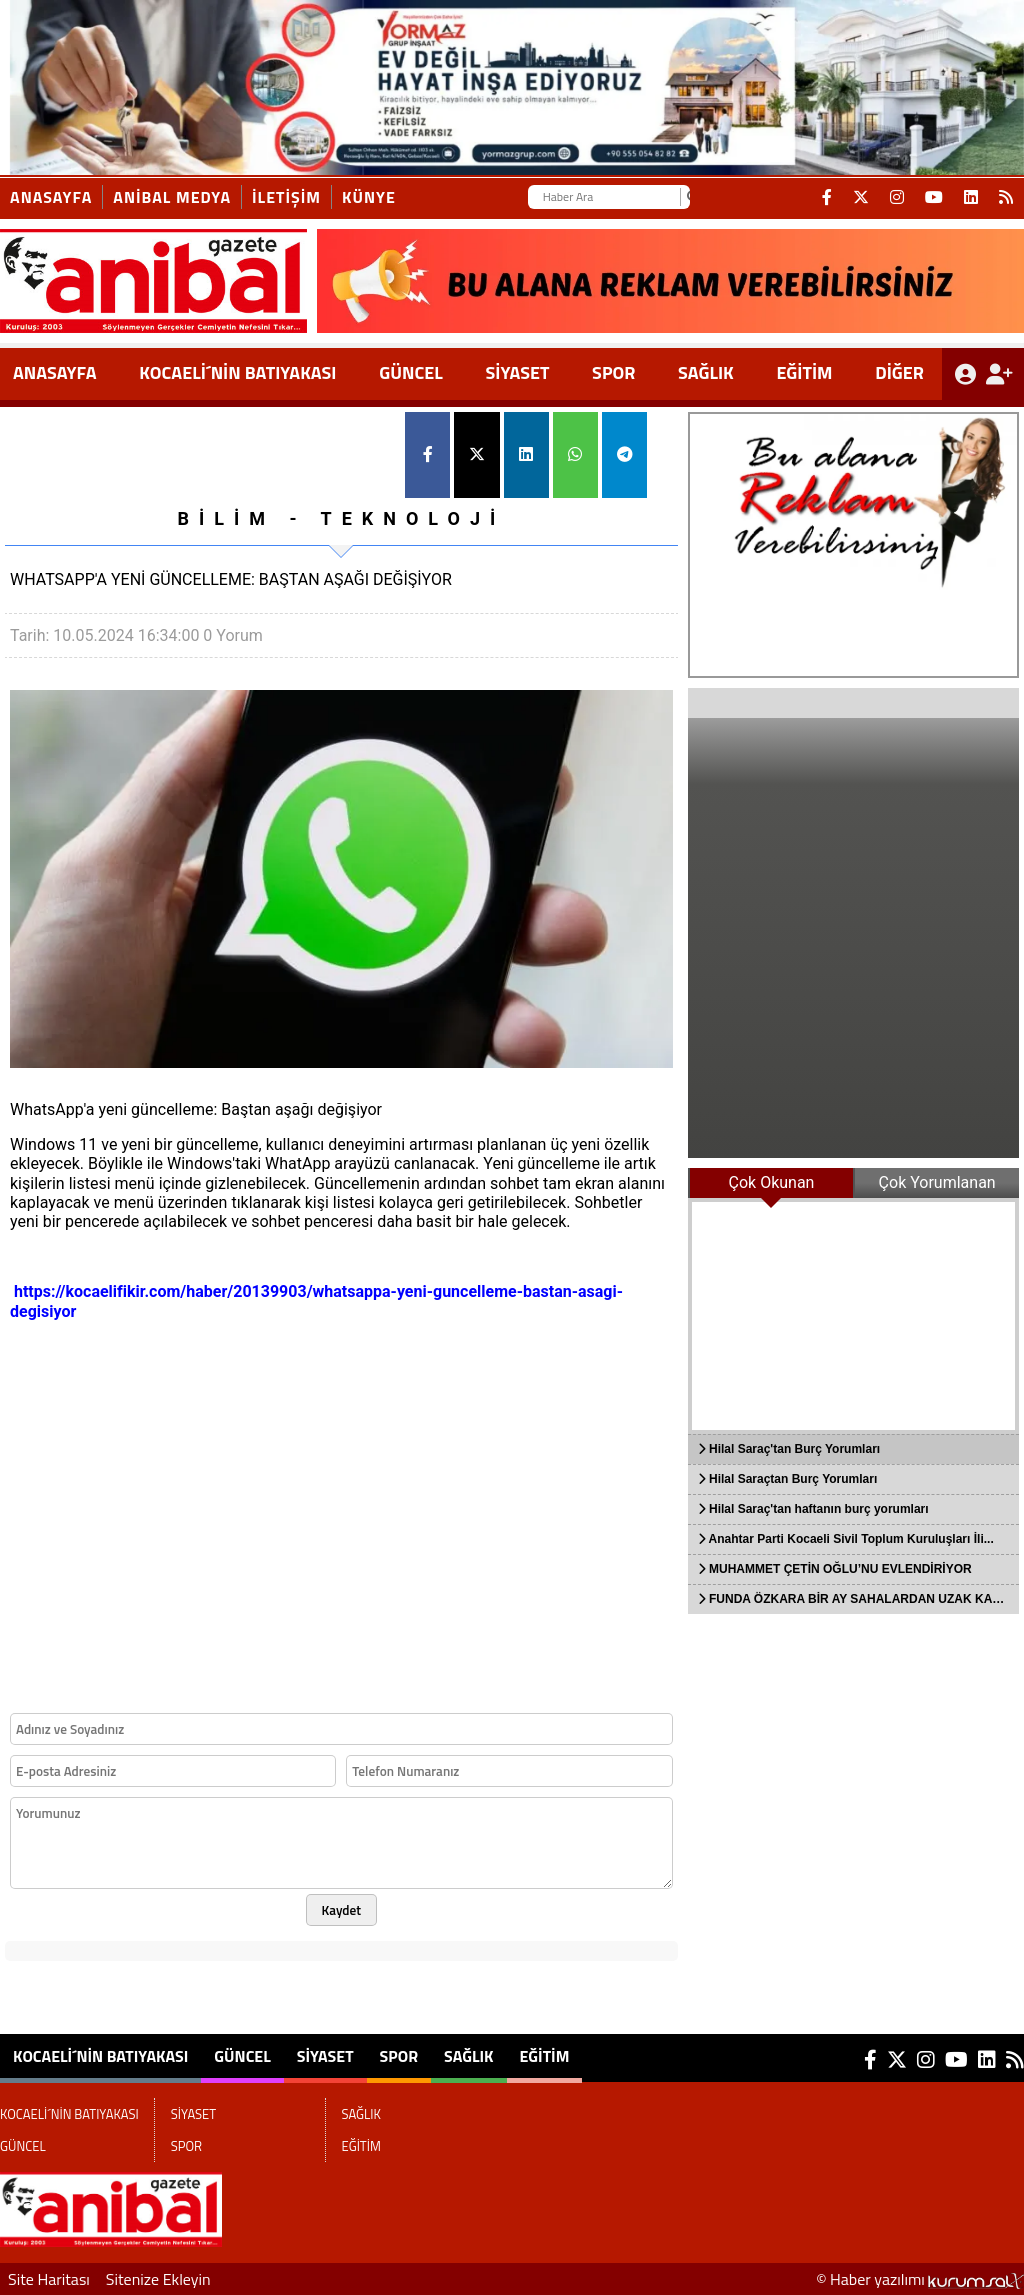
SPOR (613, 372)
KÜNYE (369, 197)
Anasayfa (51, 197)
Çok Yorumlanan (937, 1182)
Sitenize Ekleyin (158, 2279)
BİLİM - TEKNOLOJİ (341, 518)
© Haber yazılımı (920, 2279)
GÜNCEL (411, 372)
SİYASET (517, 372)
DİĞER (899, 372)
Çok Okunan (772, 1182)
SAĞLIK (706, 372)
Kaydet (342, 1910)
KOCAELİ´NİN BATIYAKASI (237, 372)
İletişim (286, 197)
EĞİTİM (804, 372)
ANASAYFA (55, 372)
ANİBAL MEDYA (172, 197)
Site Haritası (49, 2279)
